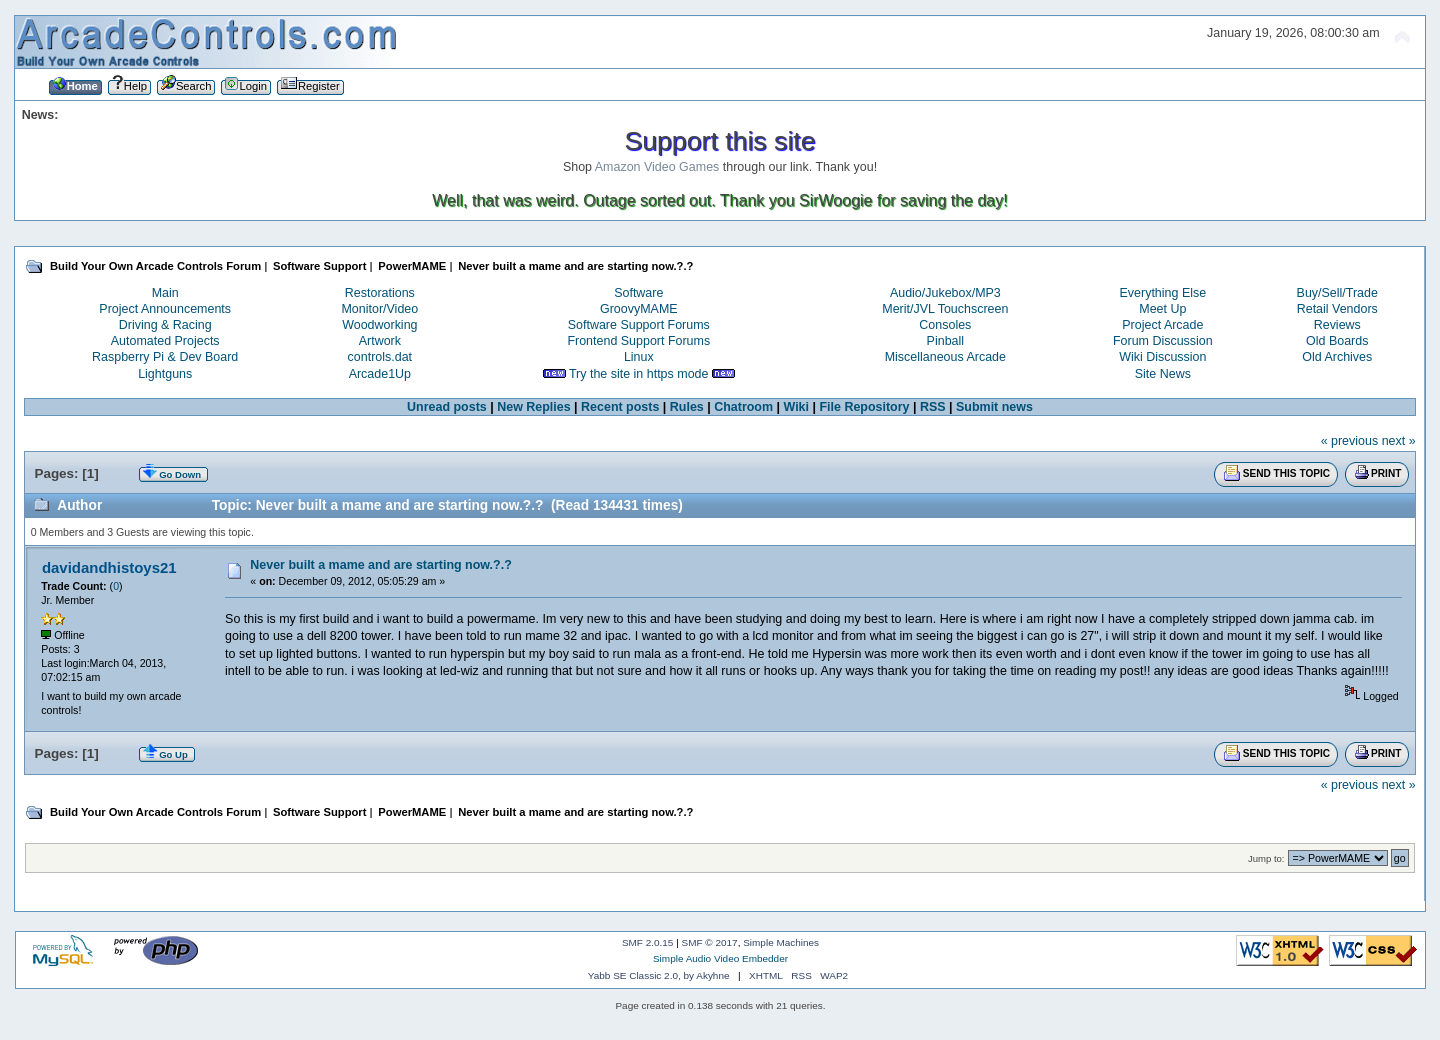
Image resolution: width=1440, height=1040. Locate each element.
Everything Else (1163, 293)
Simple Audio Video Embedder (720, 958)
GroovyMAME (639, 309)
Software (638, 293)
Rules (687, 407)
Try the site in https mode (639, 374)
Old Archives (1337, 357)
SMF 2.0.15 (648, 942)
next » (1399, 441)
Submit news (994, 407)
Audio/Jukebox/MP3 (945, 293)
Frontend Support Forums (638, 341)
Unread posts (447, 407)
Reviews (1337, 325)
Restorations (380, 293)
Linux (639, 357)
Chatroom (743, 407)
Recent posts (620, 407)
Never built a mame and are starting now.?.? (380, 565)
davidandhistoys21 (109, 567)
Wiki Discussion (1162, 357)
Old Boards (1337, 341)
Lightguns (165, 374)
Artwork (380, 341)
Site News (1163, 374)
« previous (1350, 441)
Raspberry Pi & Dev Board (165, 357)
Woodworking (379, 325)
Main (165, 293)
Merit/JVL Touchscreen (945, 309)
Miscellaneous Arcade (945, 357)
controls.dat (380, 357)
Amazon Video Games (657, 167)
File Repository (864, 407)
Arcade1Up (380, 374)
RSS (933, 407)
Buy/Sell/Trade (1337, 293)
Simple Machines (781, 942)
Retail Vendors (1337, 309)
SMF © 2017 (710, 942)
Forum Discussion (1163, 341)
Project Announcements (165, 309)
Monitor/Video (379, 309)
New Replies (533, 407)
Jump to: (1266, 858)
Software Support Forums (639, 325)
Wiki (797, 407)
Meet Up (1162, 309)
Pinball (945, 341)
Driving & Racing (165, 325)
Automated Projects (165, 341)
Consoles (945, 325)
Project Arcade (1162, 325)
